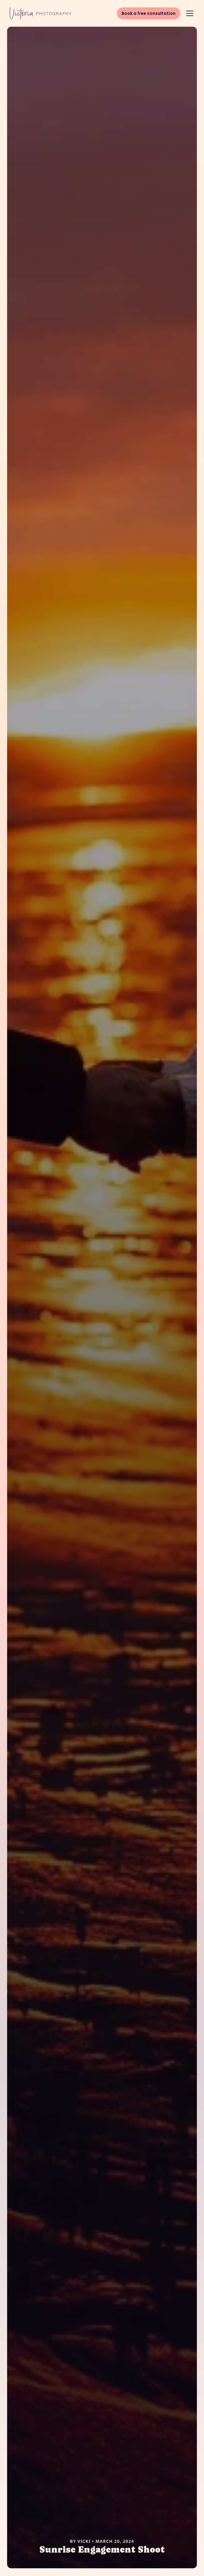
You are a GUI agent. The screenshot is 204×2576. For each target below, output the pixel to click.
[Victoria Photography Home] (40, 13)
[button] (190, 13)
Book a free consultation (149, 13)
